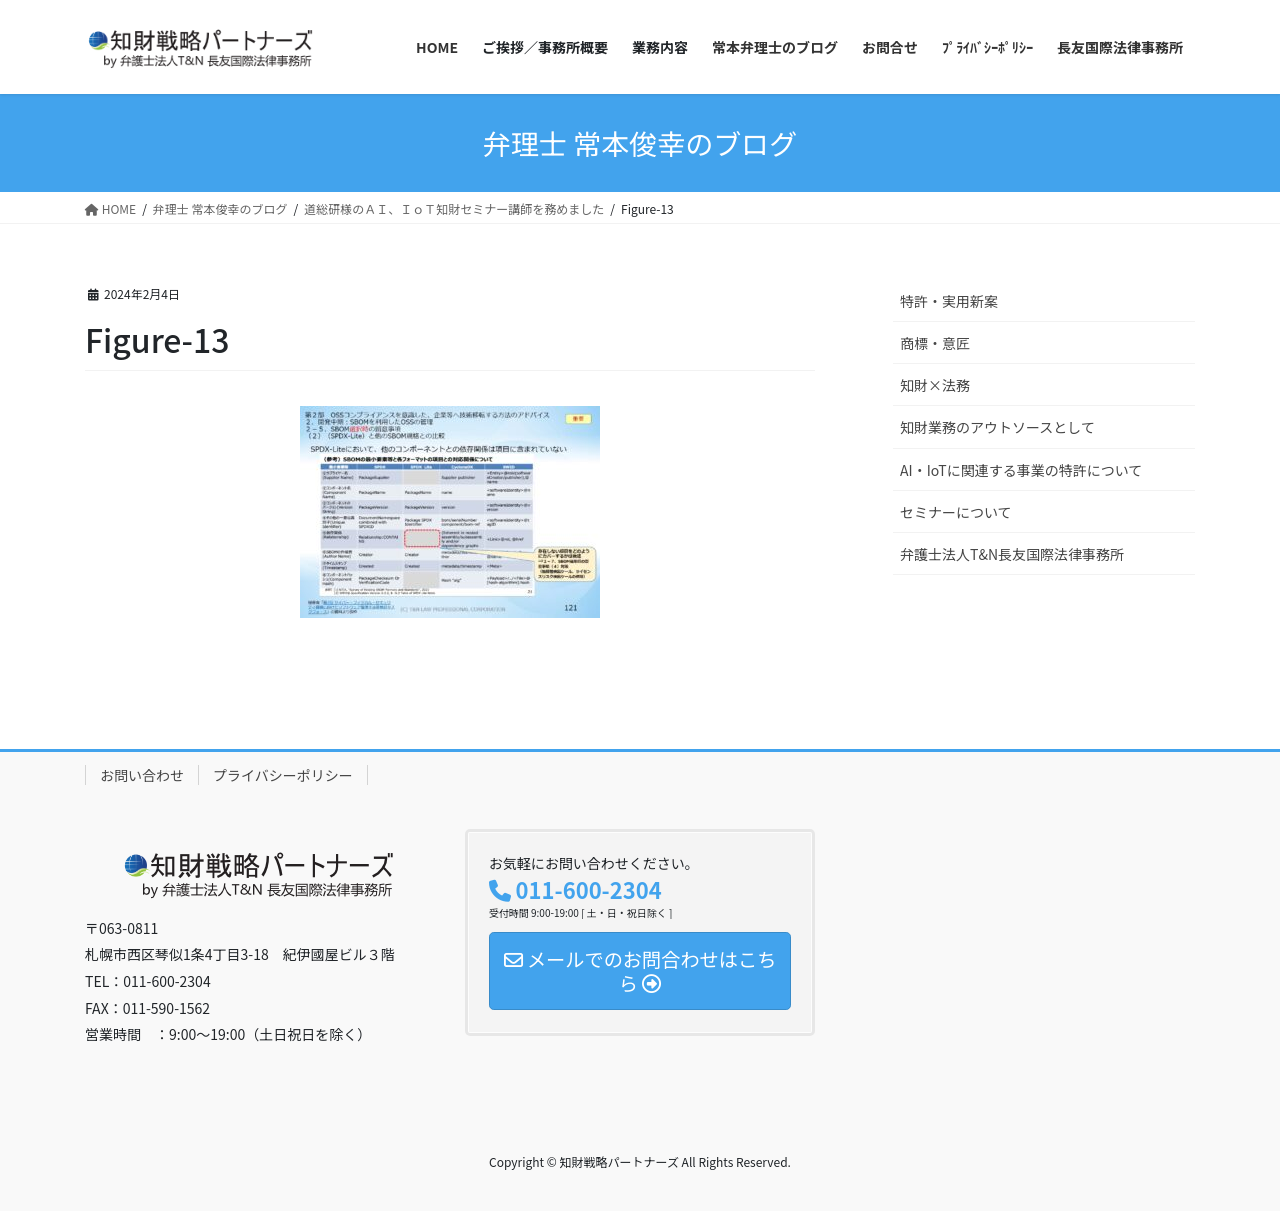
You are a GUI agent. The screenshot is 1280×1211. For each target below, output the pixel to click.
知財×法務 (935, 385)
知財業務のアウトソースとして (997, 427)
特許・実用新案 (949, 301)
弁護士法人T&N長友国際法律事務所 (1012, 554)
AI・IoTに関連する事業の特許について (1021, 470)
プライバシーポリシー (283, 775)
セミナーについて (956, 512)
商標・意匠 (935, 343)
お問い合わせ (142, 775)
